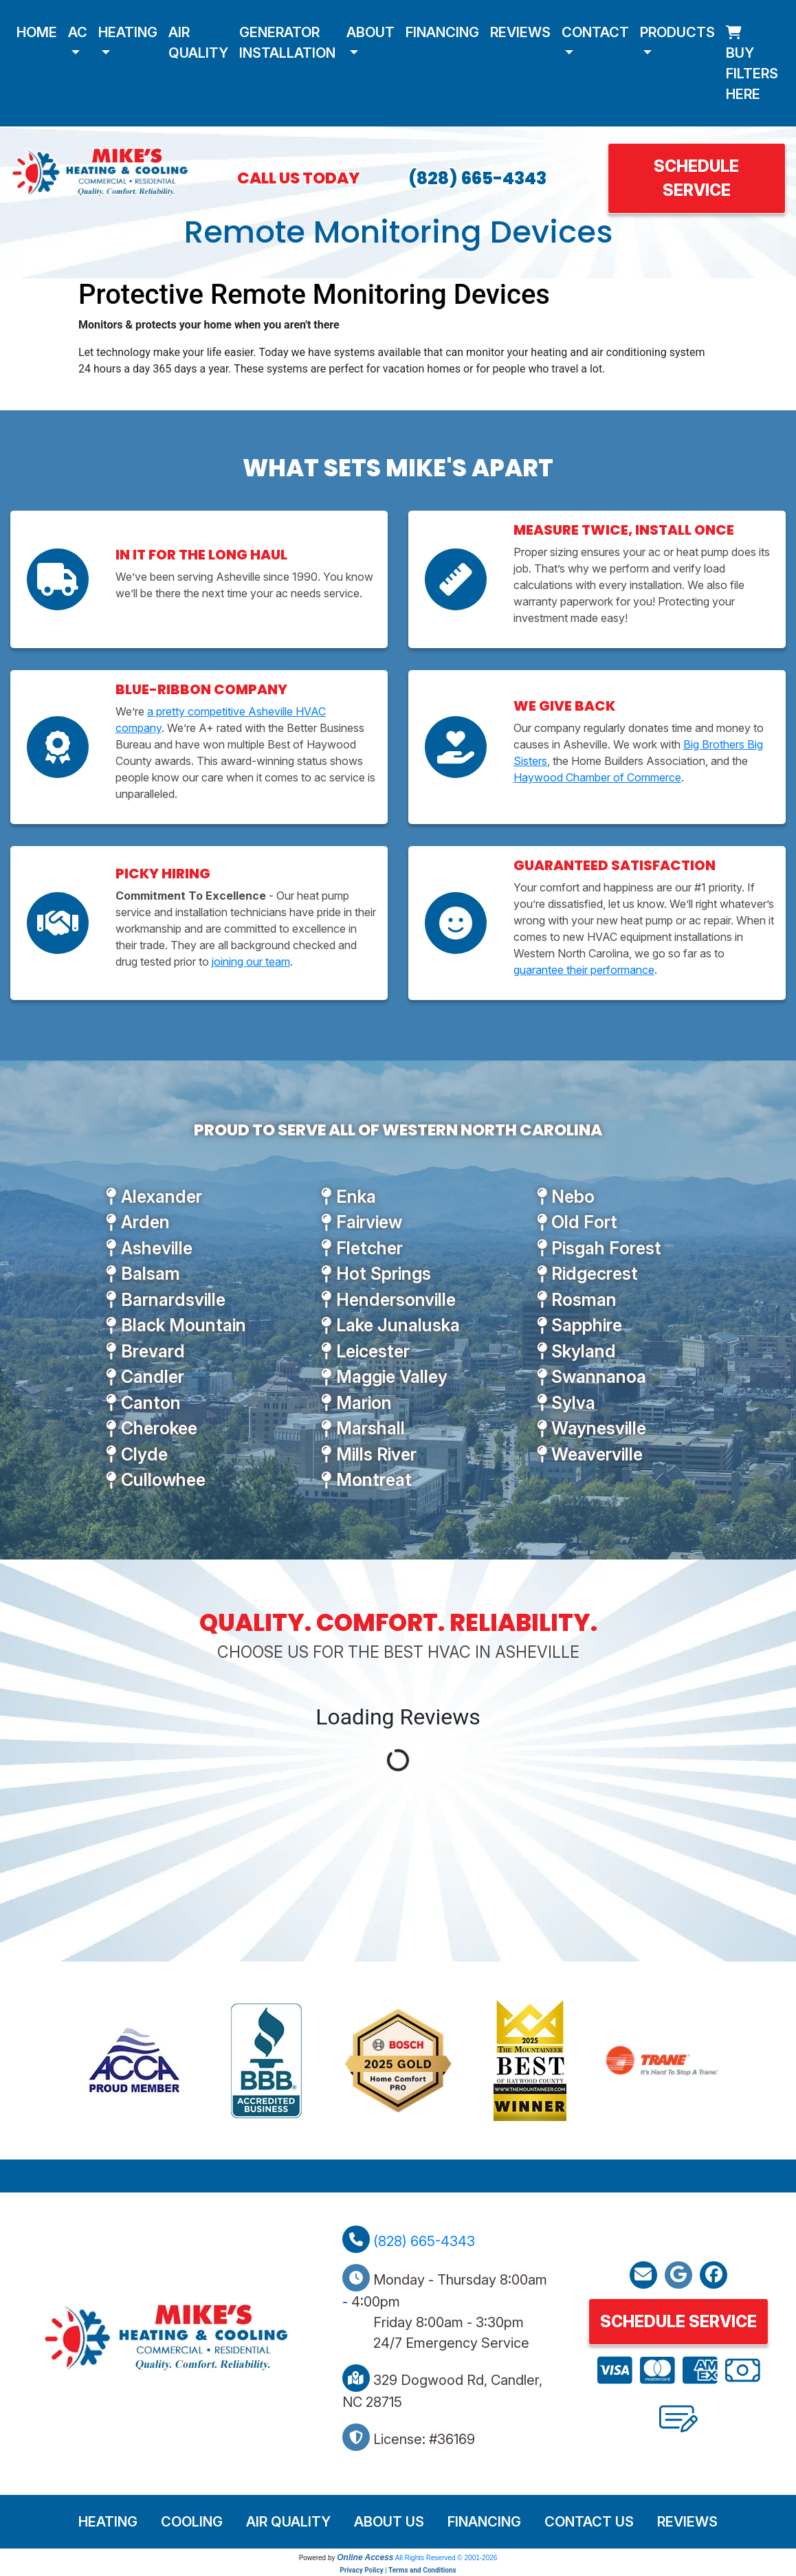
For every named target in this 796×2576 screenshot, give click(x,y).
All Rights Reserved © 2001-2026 (446, 2558)
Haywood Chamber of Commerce (597, 777)
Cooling (192, 2521)
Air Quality (198, 42)
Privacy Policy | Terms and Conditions (398, 2570)
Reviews (520, 32)
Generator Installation (287, 42)
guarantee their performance (583, 970)
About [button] (370, 32)
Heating (107, 2521)
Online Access (365, 2557)
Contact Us (589, 2521)
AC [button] (77, 32)
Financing (442, 32)
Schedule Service (696, 178)
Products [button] (677, 32)
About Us (389, 2521)
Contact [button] (595, 32)
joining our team (251, 961)
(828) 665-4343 (477, 178)
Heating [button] (127, 32)
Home (36, 32)
